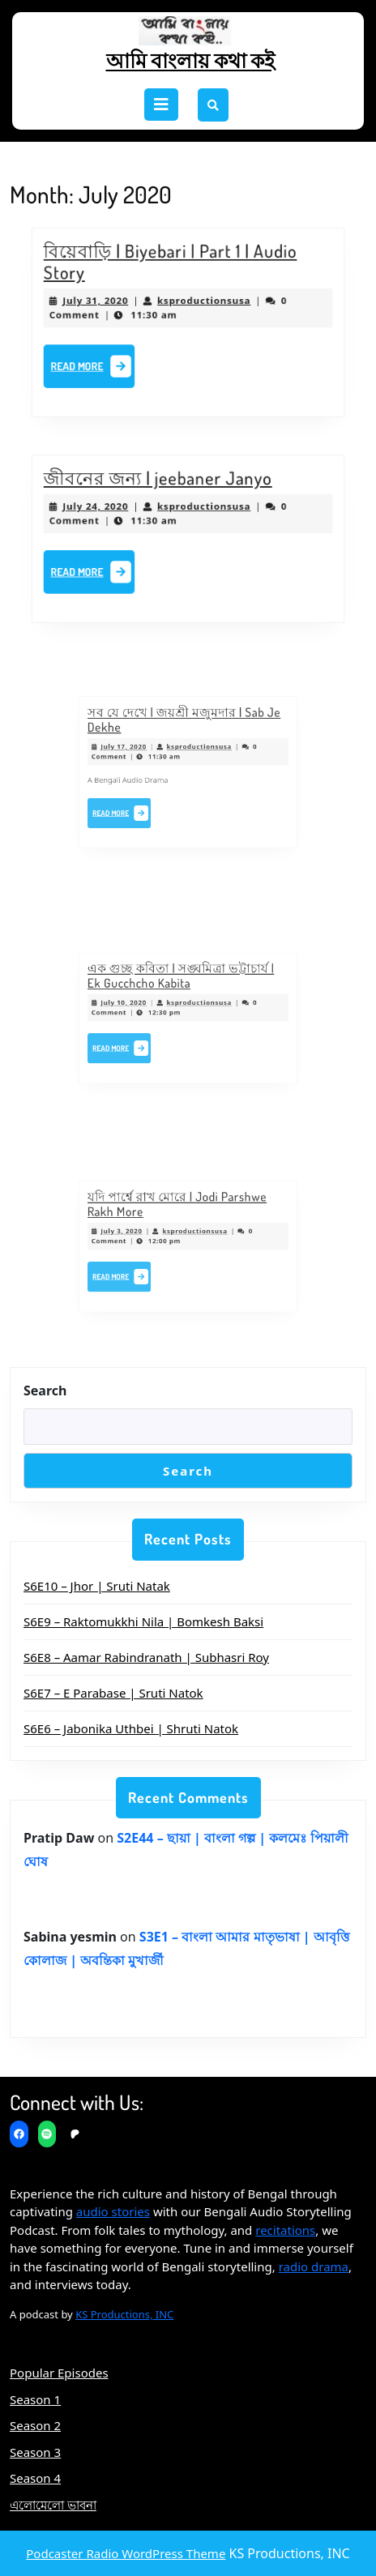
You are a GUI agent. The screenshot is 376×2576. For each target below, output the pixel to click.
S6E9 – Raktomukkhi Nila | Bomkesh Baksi (143, 1621)
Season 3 (35, 2452)
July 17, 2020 (145, 755)
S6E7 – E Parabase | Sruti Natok (113, 1693)
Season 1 (35, 2399)
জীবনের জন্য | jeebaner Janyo (162, 486)
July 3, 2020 (143, 1236)
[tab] (161, 104)
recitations (285, 2230)
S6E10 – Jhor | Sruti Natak (97, 1586)
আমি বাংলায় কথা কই (190, 60)
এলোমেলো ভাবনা (53, 2505)
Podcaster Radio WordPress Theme (125, 2553)
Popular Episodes (59, 2373)
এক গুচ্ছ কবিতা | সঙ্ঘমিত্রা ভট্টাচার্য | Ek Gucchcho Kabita (183, 990)
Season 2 (35, 2425)
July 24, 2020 (107, 510)
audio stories (113, 2211)
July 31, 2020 (107, 303)
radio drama (313, 2266)
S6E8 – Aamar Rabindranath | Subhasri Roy (146, 1657)
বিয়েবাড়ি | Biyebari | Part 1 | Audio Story (173, 269)
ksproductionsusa (202, 303)
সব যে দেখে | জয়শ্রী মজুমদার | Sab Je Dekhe (185, 737)
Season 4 (35, 2478)
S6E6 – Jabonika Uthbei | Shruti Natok (131, 1728)
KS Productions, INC (124, 2314)
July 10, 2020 (145, 1007)
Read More (105, 364)
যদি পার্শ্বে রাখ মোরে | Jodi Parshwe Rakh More (180, 1218)
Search (45, 1390)
